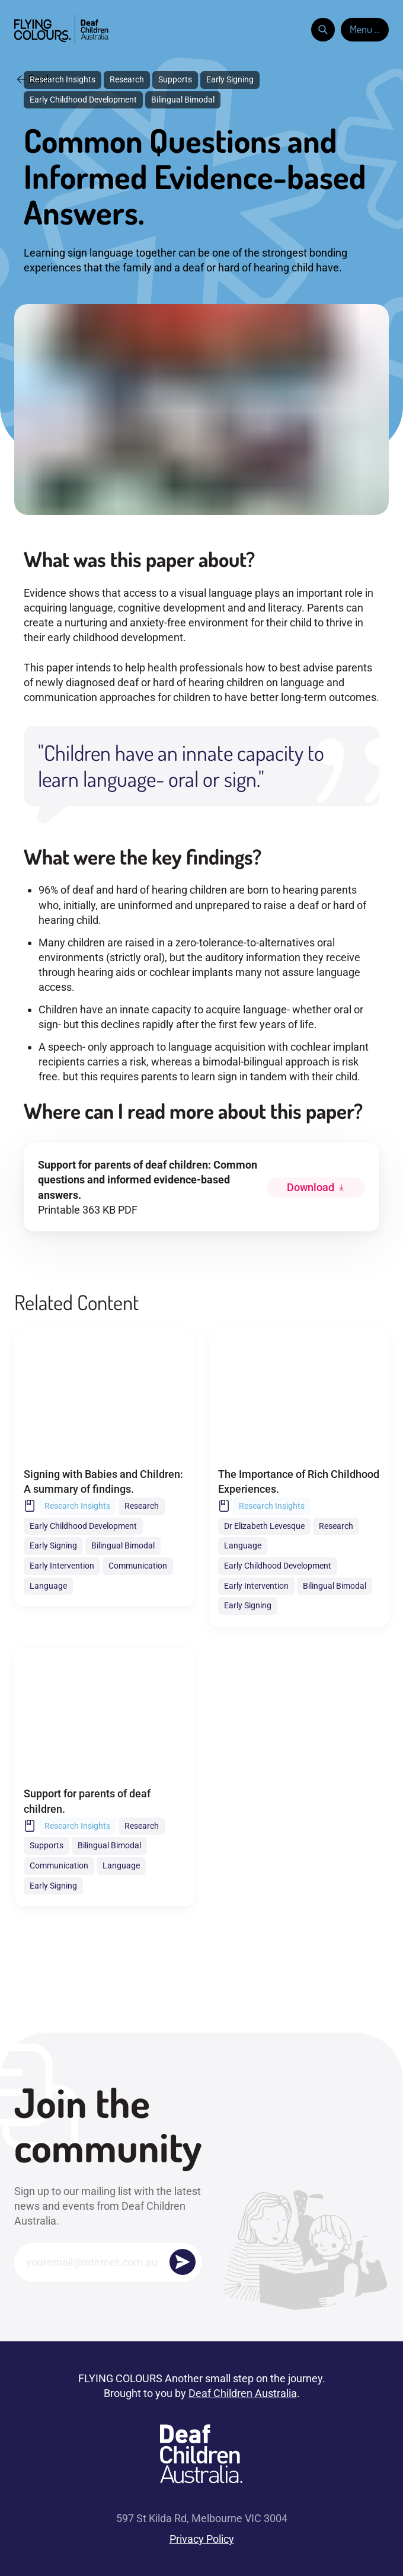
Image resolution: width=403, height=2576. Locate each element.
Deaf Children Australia (242, 2393)
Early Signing (230, 79)
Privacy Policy (201, 2539)
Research (127, 79)
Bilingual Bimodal (183, 99)
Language (48, 1586)
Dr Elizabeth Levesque (264, 1526)
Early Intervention (62, 1565)
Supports (175, 79)
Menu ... (365, 29)
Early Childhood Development (83, 99)
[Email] (108, 2262)
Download (310, 1187)
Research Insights (62, 79)
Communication (137, 1565)
